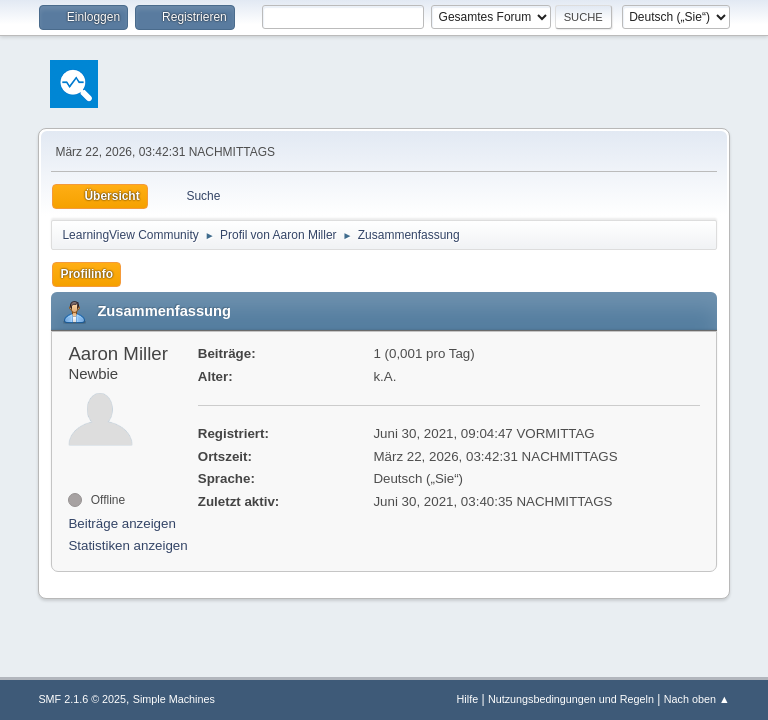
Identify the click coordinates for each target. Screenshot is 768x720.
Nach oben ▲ (697, 699)
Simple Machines (174, 699)
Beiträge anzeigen (121, 523)
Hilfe (468, 699)
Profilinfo (86, 274)
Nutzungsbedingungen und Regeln (571, 699)
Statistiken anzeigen (127, 545)
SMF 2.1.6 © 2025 (82, 699)
